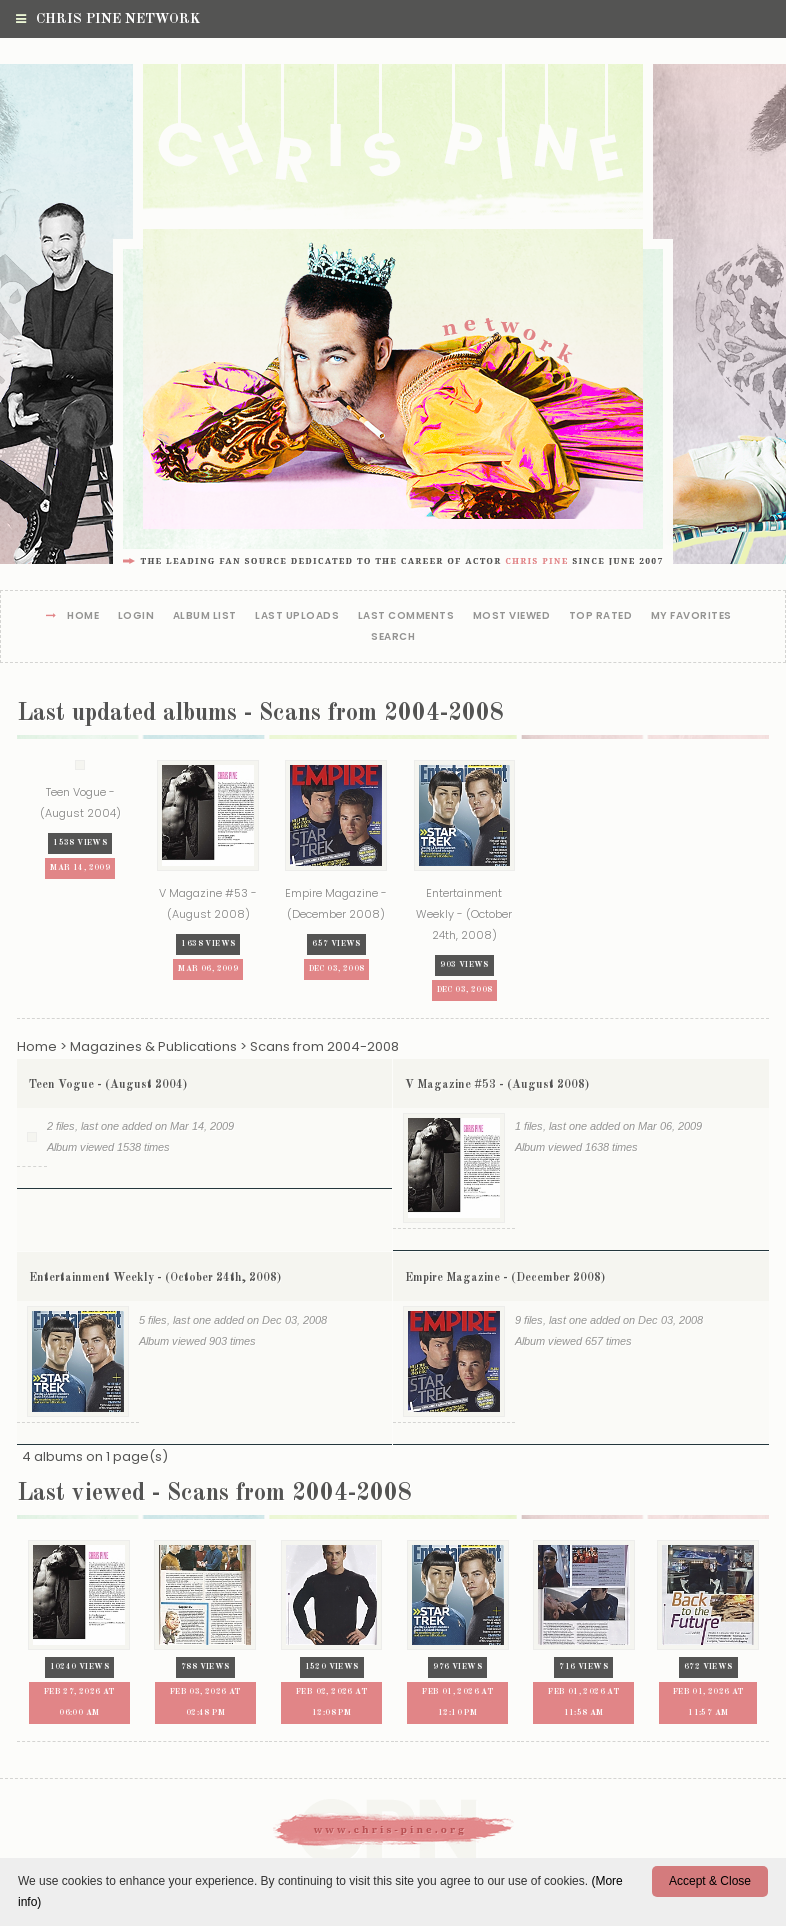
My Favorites (691, 616)
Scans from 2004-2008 (324, 1048)
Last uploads (297, 616)
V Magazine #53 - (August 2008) (497, 1087)
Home (83, 616)
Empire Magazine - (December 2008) (505, 1283)
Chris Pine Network (108, 19)
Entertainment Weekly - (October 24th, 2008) (155, 1283)
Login (136, 616)
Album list (205, 616)
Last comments (406, 616)
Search (393, 637)
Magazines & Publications (153, 1048)
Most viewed (512, 616)
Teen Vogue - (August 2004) (108, 1087)
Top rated (601, 616)
